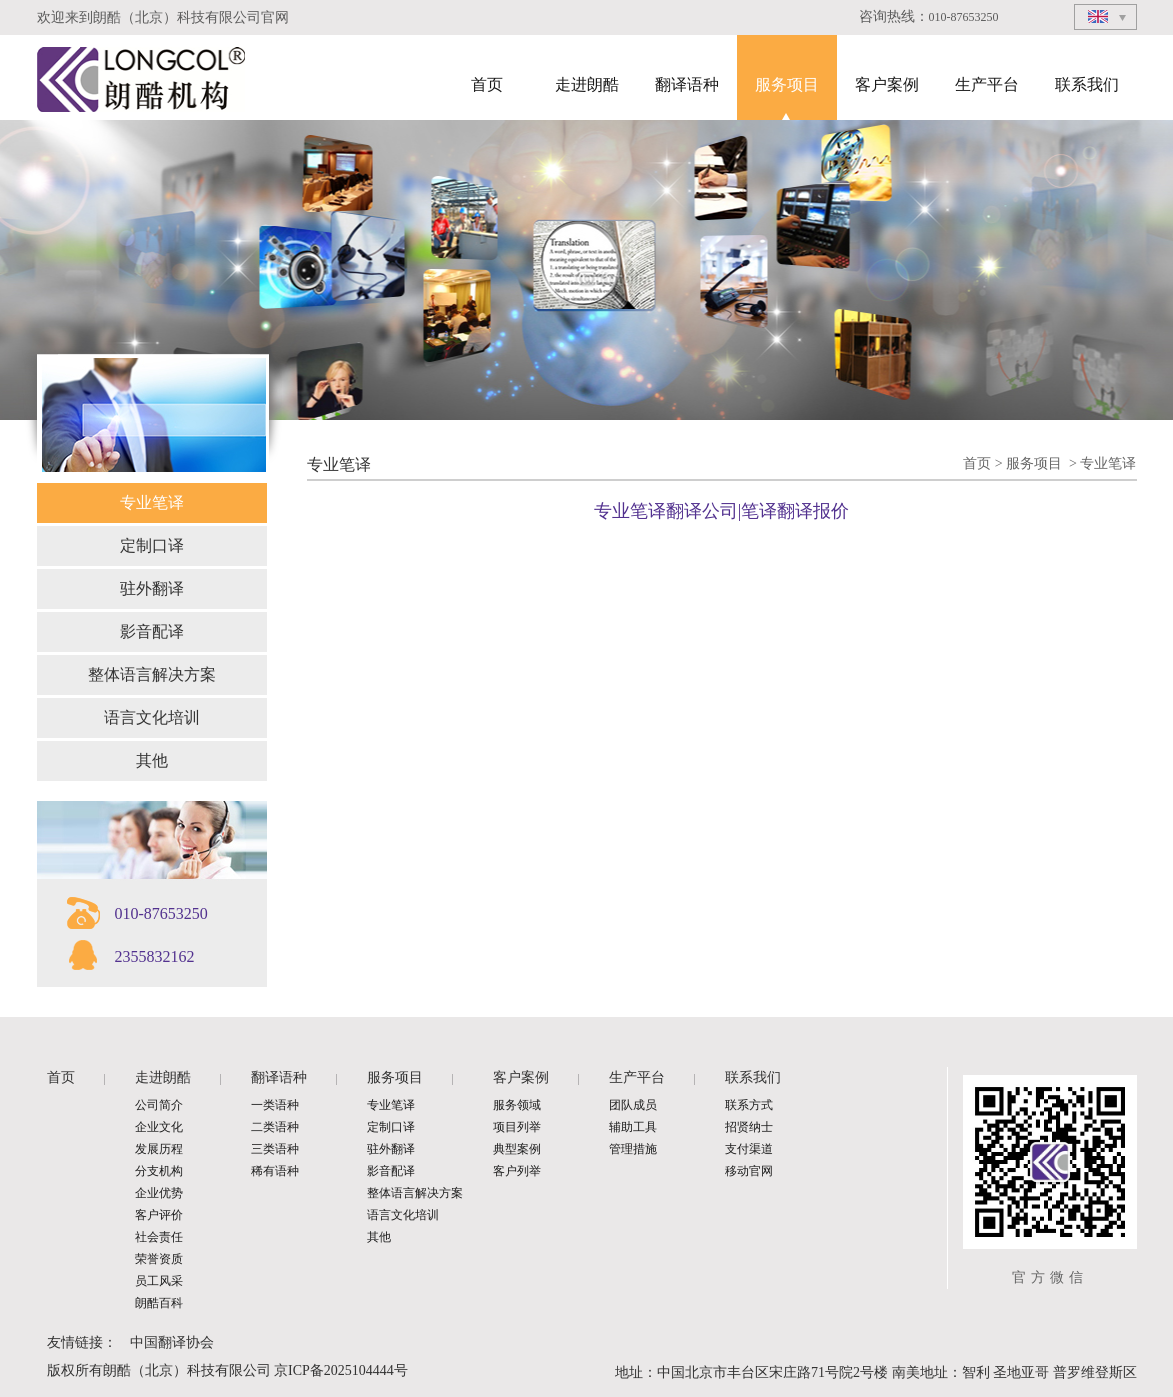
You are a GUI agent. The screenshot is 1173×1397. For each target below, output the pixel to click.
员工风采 (159, 1281)
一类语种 (275, 1105)
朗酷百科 (159, 1303)
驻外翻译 (152, 588)
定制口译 (152, 545)
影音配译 (152, 631)
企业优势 (159, 1193)
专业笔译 (152, 502)
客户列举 (517, 1171)
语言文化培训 (152, 717)
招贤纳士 (749, 1127)
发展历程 (159, 1149)
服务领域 (517, 1105)
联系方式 (749, 1105)
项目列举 (517, 1127)
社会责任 (159, 1237)
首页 (487, 84)
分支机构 (159, 1171)
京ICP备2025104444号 (341, 1370)
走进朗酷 (587, 84)
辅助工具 (633, 1127)
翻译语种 (687, 84)
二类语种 (275, 1127)
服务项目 (787, 84)
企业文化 (159, 1127)
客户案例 (887, 84)
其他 (152, 760)
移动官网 (749, 1171)
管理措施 (633, 1149)
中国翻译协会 (172, 1342)
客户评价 (159, 1215)
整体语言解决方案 (152, 674)
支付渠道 (749, 1149)
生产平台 (987, 84)
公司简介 (159, 1105)
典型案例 (517, 1149)
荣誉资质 (159, 1259)
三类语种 (275, 1149)
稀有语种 (275, 1171)
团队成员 (633, 1105)
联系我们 (1087, 84)
